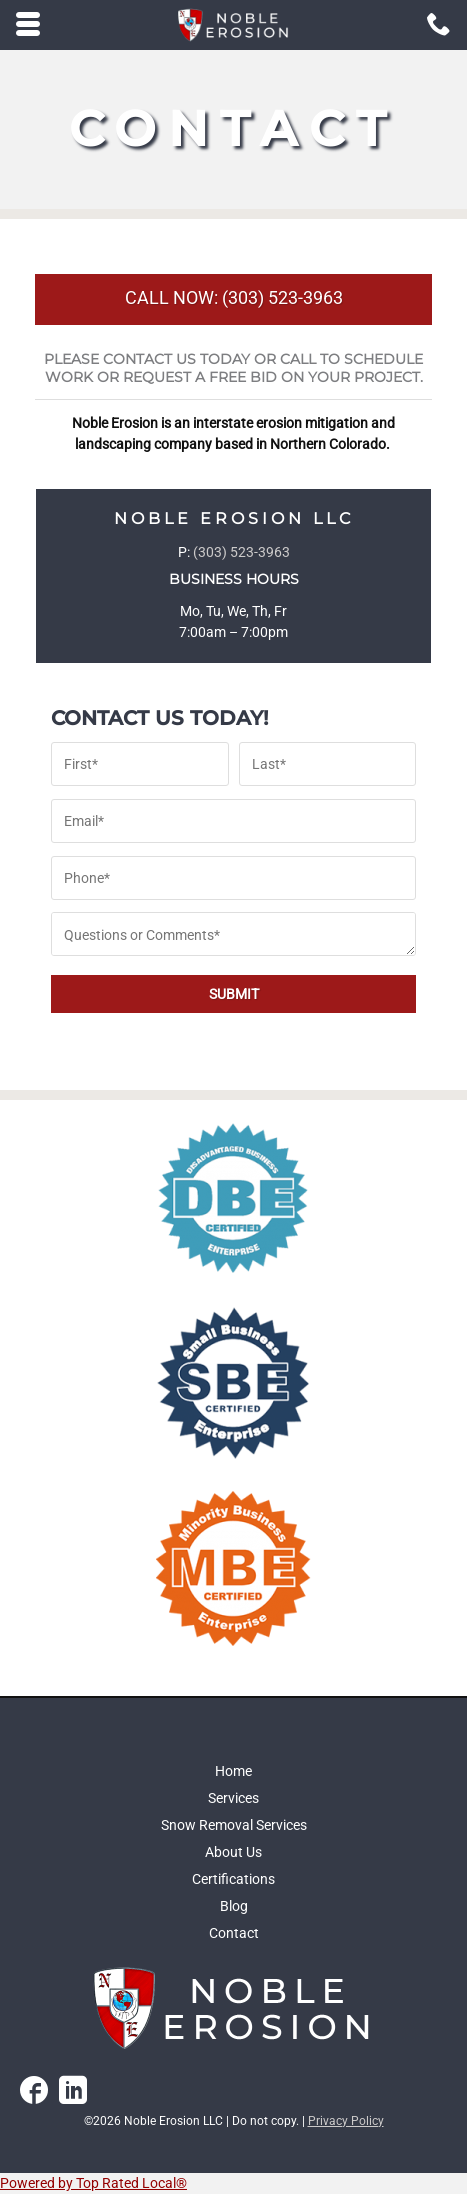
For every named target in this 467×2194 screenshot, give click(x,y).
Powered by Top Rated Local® (93, 2183)
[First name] (140, 764)
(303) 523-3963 (241, 552)
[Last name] (328, 764)
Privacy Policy (346, 2121)
